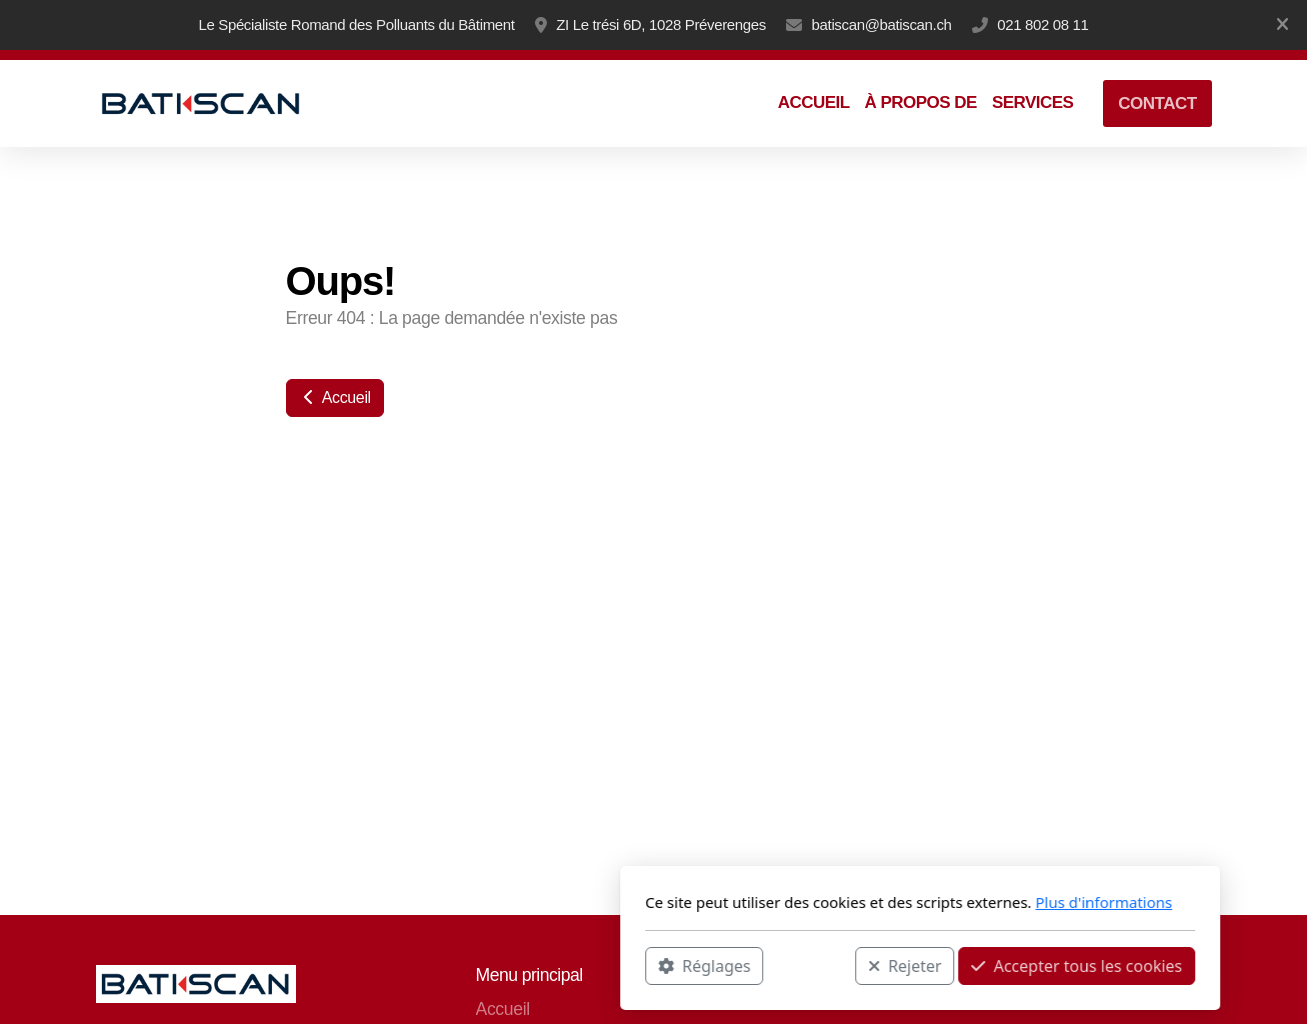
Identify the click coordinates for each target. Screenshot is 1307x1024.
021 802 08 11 (1042, 24)
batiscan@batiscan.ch (882, 24)
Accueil (335, 397)
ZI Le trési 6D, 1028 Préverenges (661, 24)
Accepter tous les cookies (810, 965)
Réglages (438, 965)
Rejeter (638, 965)
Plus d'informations (837, 902)
